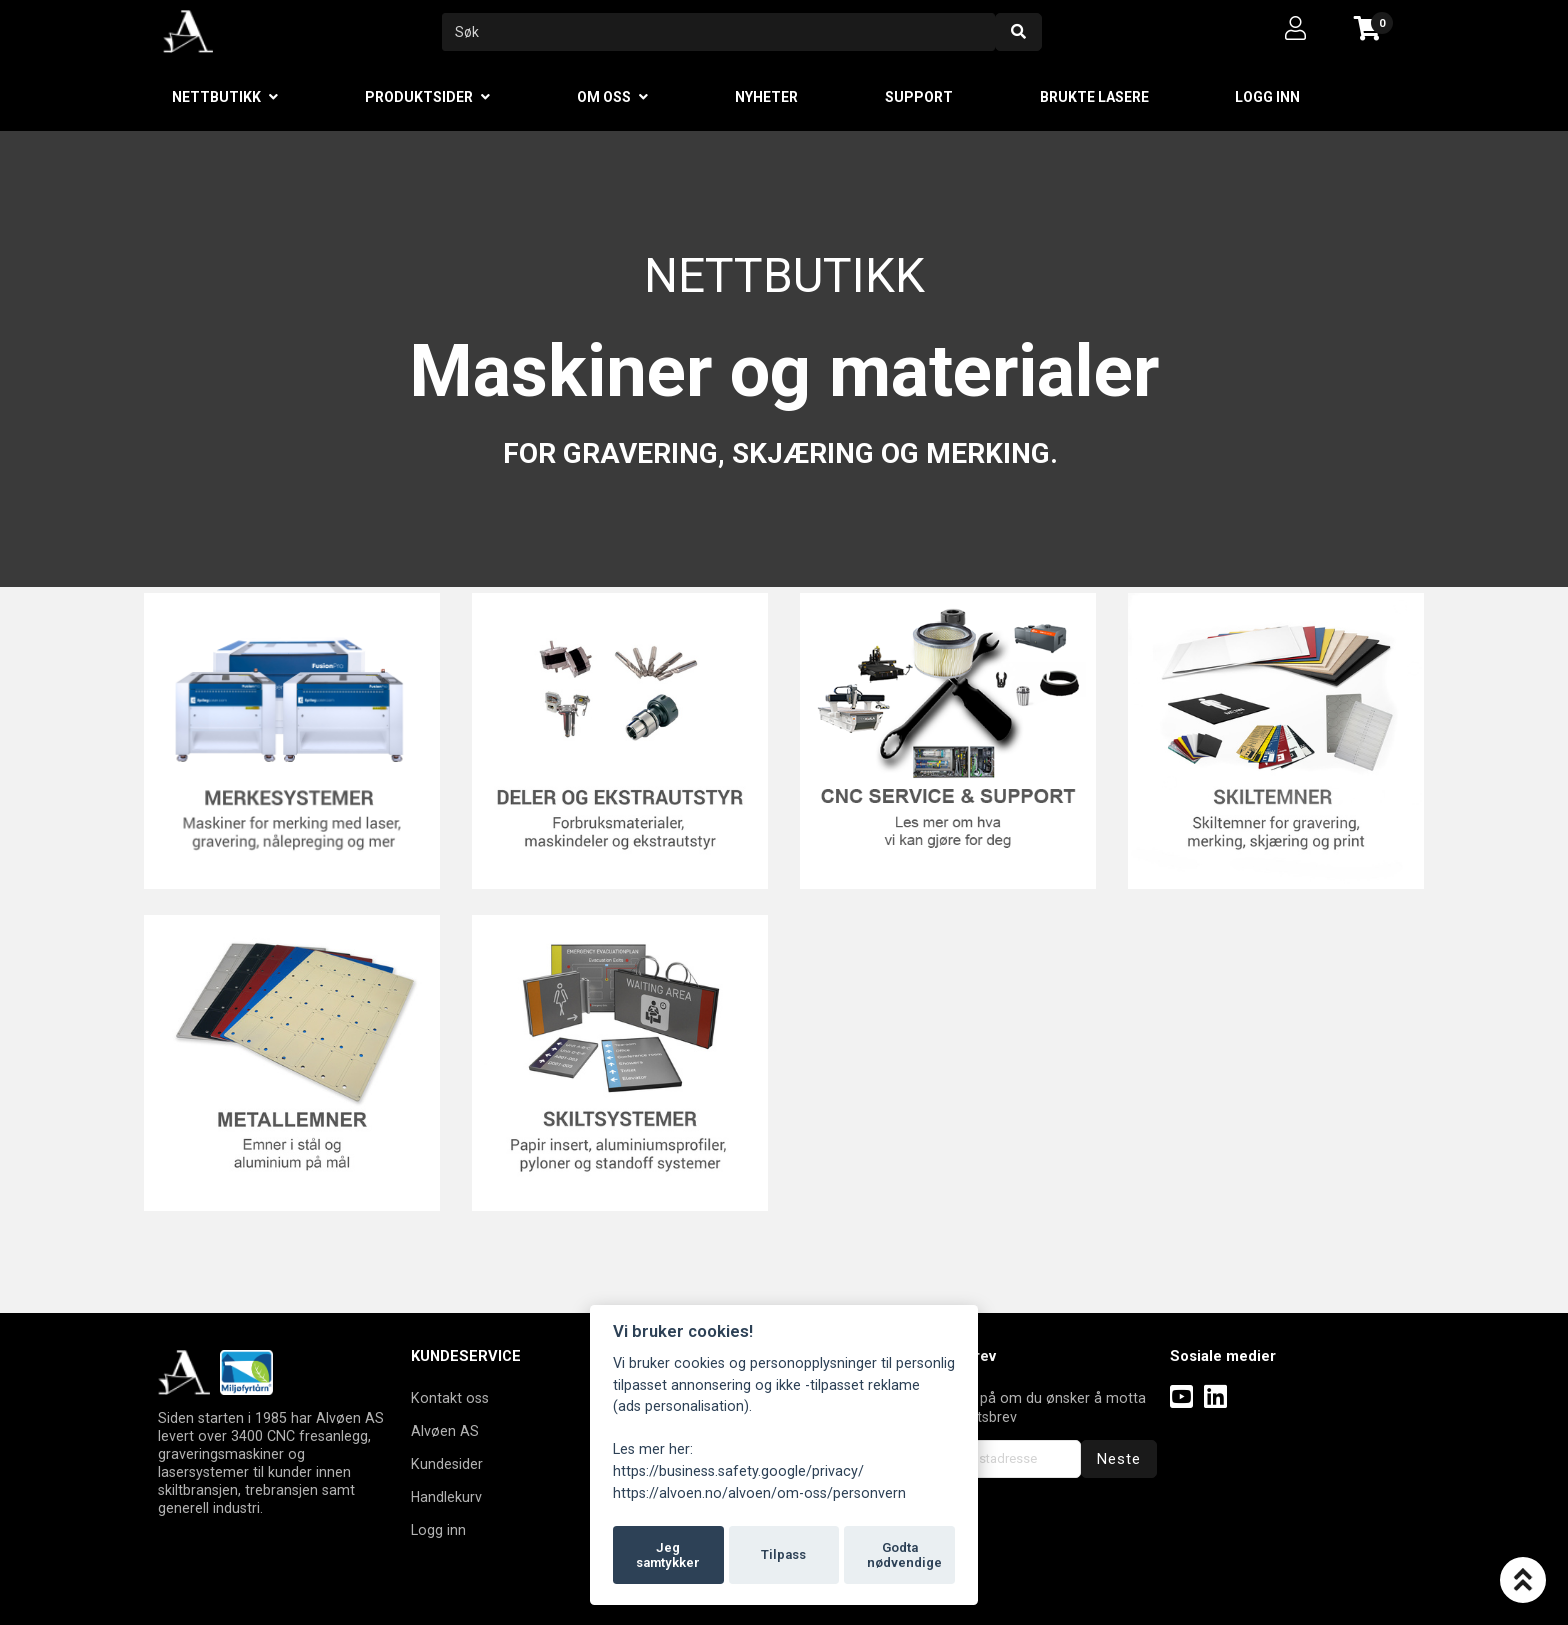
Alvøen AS (445, 1431)
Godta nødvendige (904, 1555)
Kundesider (447, 1464)
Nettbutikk (216, 97)
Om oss (604, 97)
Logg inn (1267, 97)
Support (919, 97)
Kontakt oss (450, 1398)
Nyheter (766, 97)
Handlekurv (446, 1497)
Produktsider (419, 97)
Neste (1119, 1459)
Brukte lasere (1094, 97)
